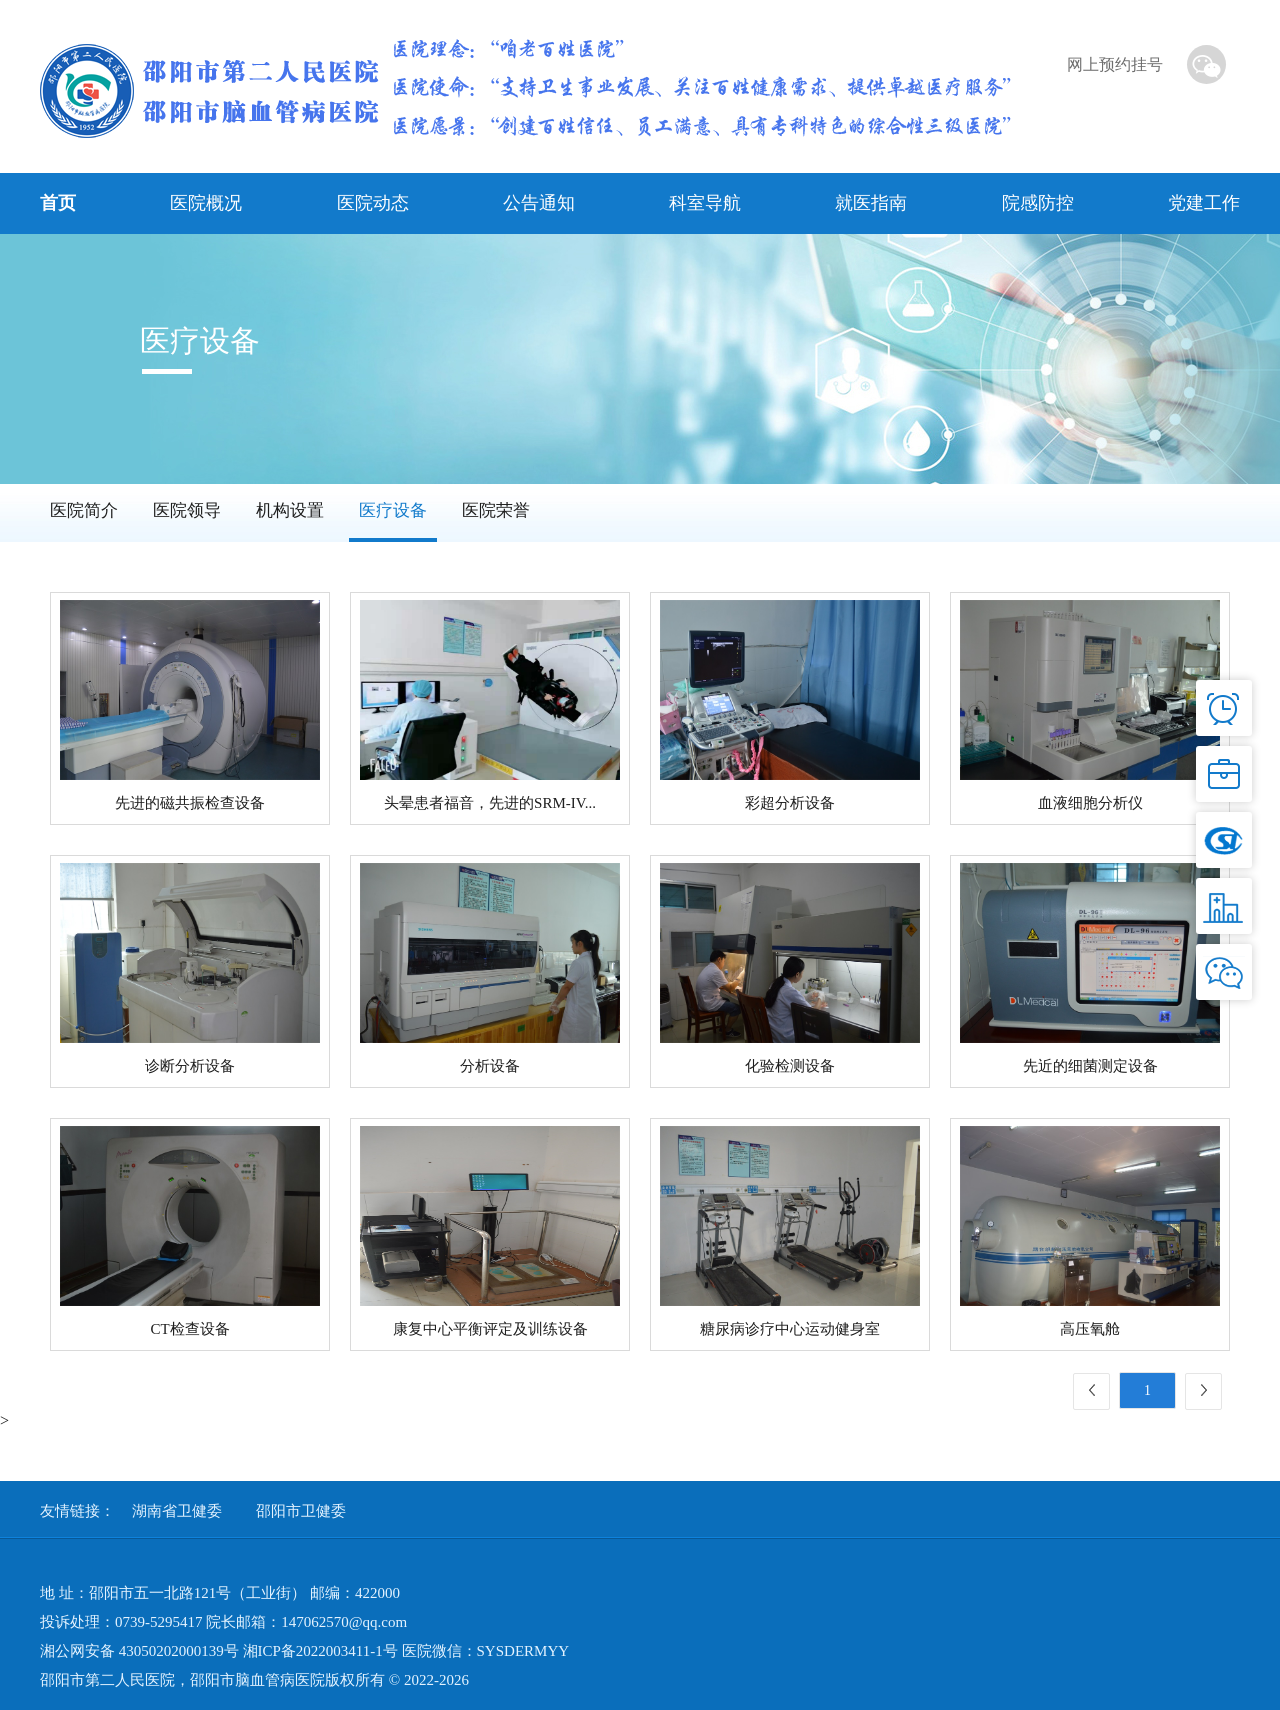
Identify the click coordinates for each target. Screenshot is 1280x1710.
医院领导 (187, 510)
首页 (58, 203)
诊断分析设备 (190, 1066)
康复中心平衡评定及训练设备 (490, 1329)
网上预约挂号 (1115, 64)
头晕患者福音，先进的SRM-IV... (490, 803)
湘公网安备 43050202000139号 (139, 1651)
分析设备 (490, 1066)
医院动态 (373, 203)
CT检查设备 (189, 1329)
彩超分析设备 (790, 803)
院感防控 (1038, 203)
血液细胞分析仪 (1090, 803)
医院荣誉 (496, 510)
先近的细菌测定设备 (1090, 1066)
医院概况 (206, 203)
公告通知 (539, 203)
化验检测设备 (790, 1066)
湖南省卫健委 (177, 1511)
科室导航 (705, 203)
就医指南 (871, 203)
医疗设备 (393, 510)
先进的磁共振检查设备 (190, 803)
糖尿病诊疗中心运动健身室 (790, 1329)
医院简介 (84, 510)
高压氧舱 (1090, 1329)
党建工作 (1204, 203)
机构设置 (290, 510)
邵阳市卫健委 (301, 1511)
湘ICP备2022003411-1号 (320, 1651)
